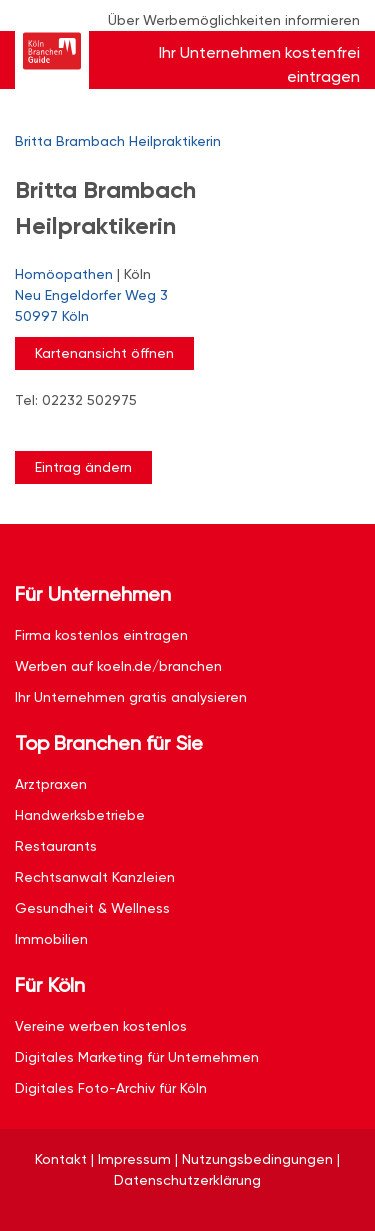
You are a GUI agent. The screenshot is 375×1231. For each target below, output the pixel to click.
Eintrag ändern (83, 467)
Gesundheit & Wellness (92, 908)
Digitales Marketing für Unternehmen (137, 1057)
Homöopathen (64, 274)
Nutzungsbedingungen (257, 1159)
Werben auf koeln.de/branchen (118, 666)
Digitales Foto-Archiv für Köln (111, 1088)
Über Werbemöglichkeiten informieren (234, 20)
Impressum (134, 1159)
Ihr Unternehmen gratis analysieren (131, 697)
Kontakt (61, 1159)
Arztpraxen (51, 784)
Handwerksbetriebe (80, 815)
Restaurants (56, 846)
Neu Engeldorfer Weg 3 (177, 307)
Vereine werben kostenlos (101, 1026)
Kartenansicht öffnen (104, 353)
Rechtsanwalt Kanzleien (95, 877)
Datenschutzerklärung (187, 1180)
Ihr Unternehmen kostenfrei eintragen (259, 64)
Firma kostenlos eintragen (101, 635)
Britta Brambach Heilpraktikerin (118, 141)
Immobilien (51, 939)
